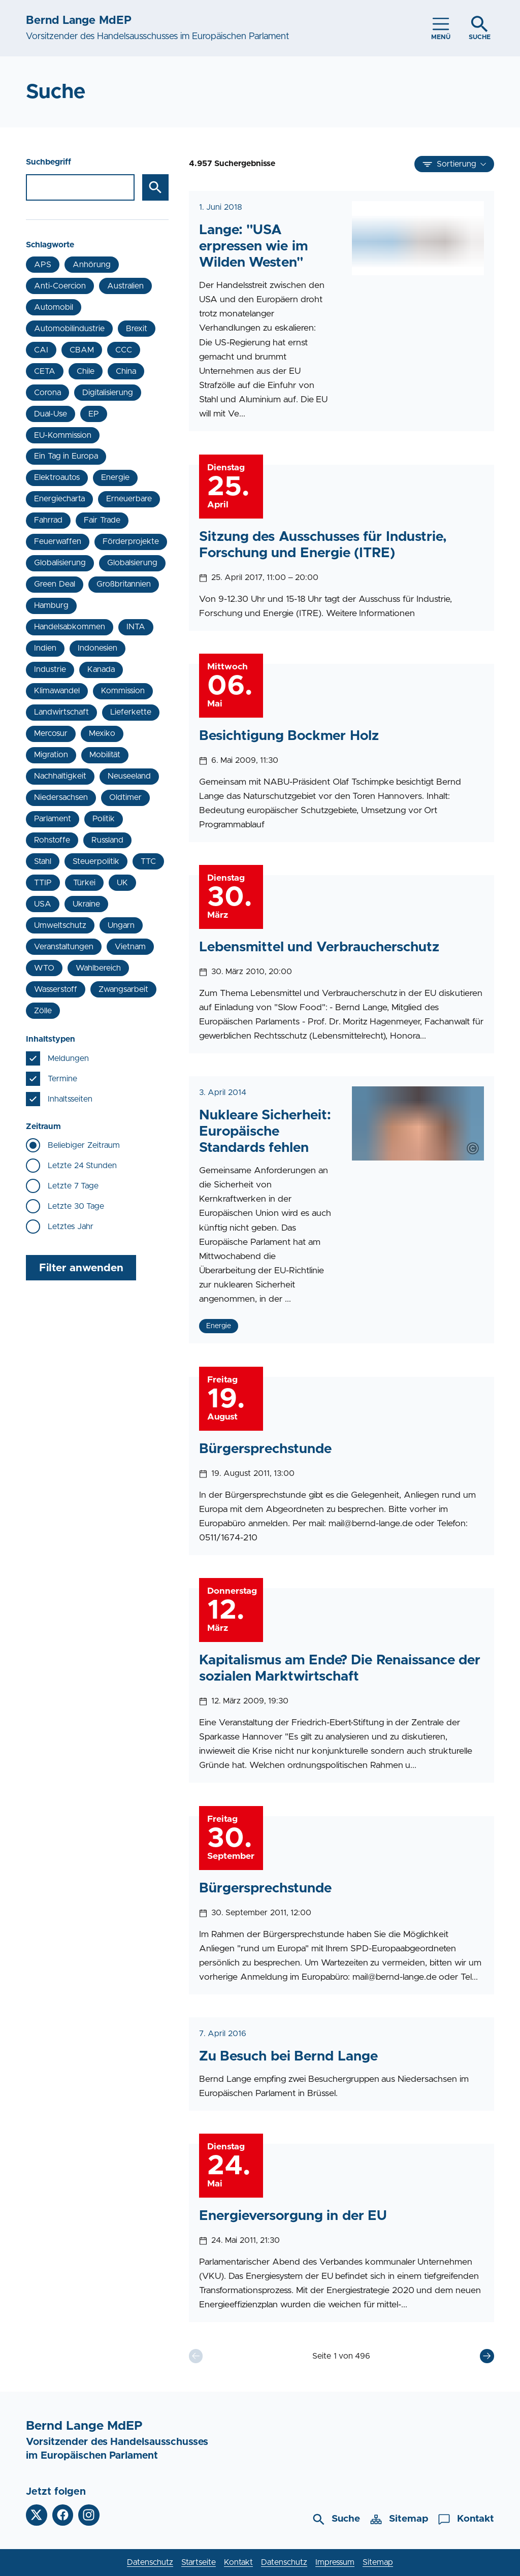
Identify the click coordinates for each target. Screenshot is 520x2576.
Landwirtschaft (61, 712)
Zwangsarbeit (123, 989)
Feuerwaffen (57, 541)
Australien (125, 286)
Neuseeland (129, 776)
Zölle (43, 1011)
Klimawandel (57, 691)
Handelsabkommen (69, 627)
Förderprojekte (131, 541)
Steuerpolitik (96, 861)
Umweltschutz (60, 925)
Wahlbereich (98, 968)
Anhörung (92, 265)
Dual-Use (50, 414)
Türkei (84, 883)
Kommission (123, 691)
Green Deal (54, 584)
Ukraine (86, 904)
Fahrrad (48, 520)
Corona (47, 393)
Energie (115, 477)
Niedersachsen (61, 797)
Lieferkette (130, 712)
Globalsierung (132, 563)
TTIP (43, 883)
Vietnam (130, 947)
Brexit (136, 329)
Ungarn (121, 925)
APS (42, 265)
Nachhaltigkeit (60, 776)
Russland (107, 840)
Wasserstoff (55, 989)
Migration (51, 755)
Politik (103, 819)
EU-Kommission (62, 435)
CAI (41, 350)
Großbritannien (123, 584)
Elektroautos (57, 477)
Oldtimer (125, 797)
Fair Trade (102, 520)
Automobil (53, 307)
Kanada (101, 669)
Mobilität (104, 755)
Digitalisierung (107, 393)
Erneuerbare (129, 499)
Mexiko (102, 733)
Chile (85, 371)
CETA (44, 371)
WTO (44, 968)
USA (42, 904)
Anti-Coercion (60, 286)
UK (122, 883)
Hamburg (51, 605)
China (126, 371)
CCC (123, 350)
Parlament (52, 819)
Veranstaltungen (63, 947)
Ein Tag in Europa (66, 456)
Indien (45, 648)
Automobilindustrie (69, 329)
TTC (148, 861)
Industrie (50, 669)
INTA (135, 627)
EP (93, 414)
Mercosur (51, 733)
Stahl (42, 861)
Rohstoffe (52, 840)
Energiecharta (59, 499)
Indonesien (97, 648)
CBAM (82, 350)
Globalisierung (60, 563)
